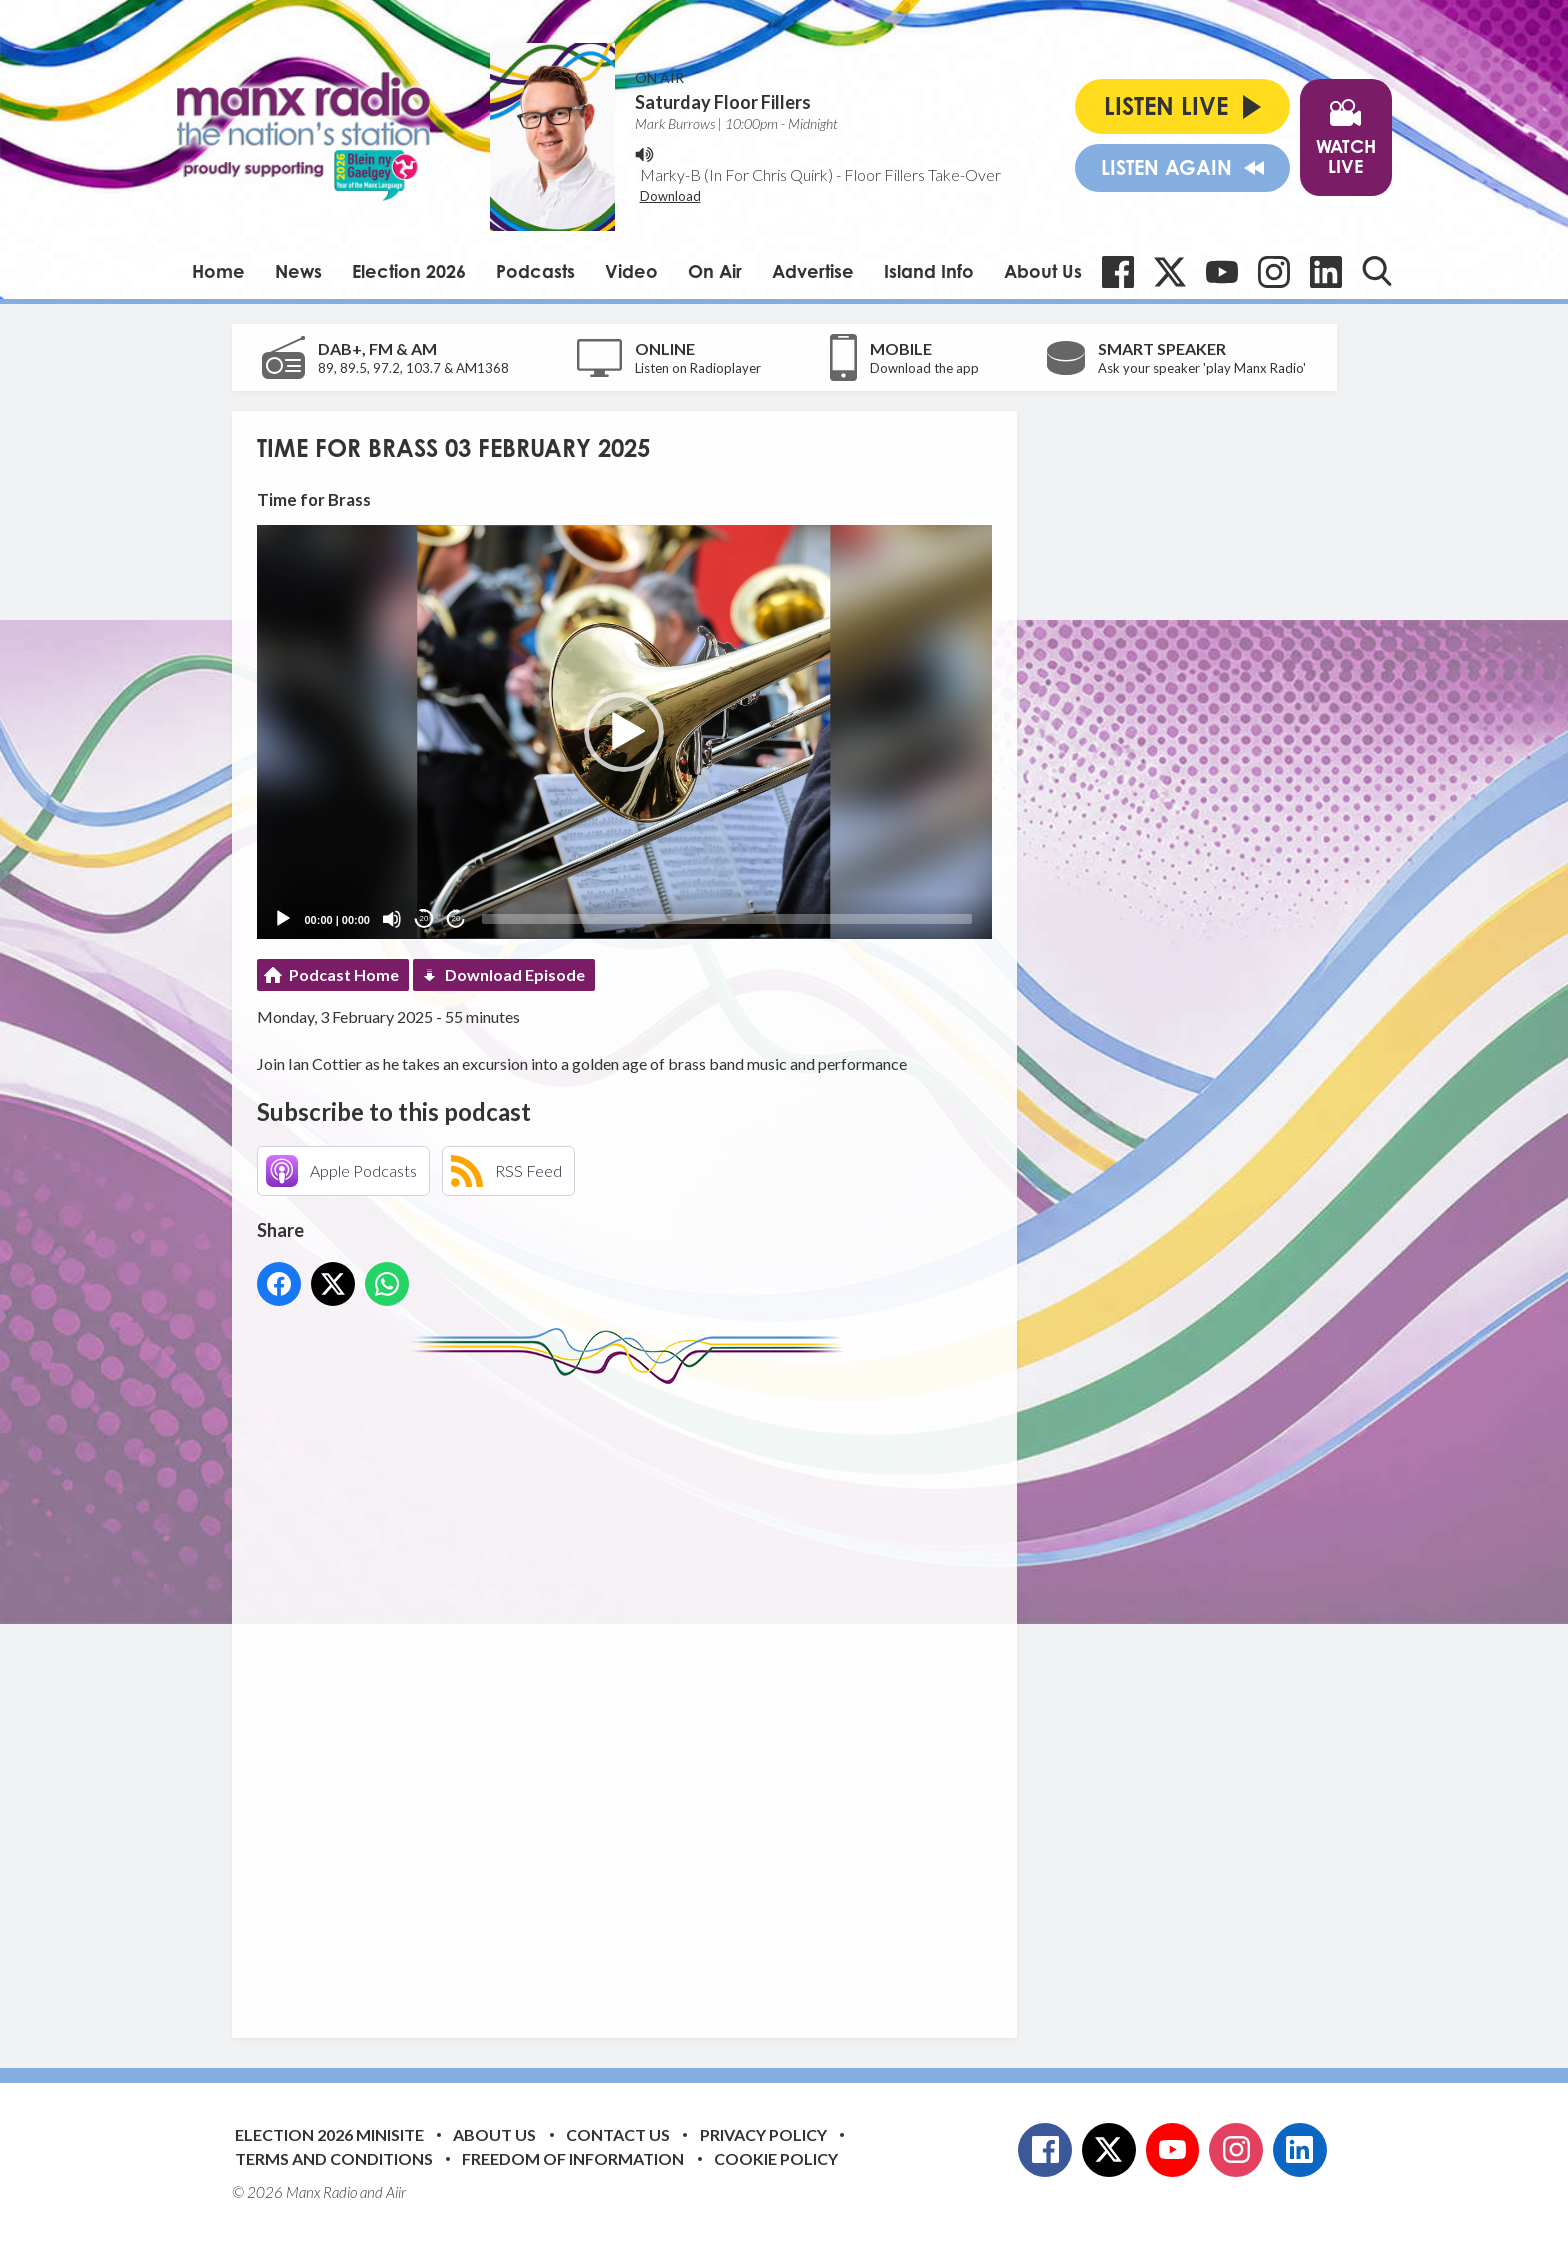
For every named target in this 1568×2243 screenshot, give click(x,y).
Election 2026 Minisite (329, 2134)
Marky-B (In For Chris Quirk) (736, 174)
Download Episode (515, 974)
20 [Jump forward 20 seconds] (456, 918)
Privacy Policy (763, 2134)
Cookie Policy (776, 2158)
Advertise (813, 271)
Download (670, 196)
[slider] (727, 919)
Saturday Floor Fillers (723, 102)
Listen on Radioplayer (698, 368)
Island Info (929, 271)
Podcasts (535, 271)
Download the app (924, 368)
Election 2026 (409, 271)
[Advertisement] (632, 1696)
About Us (1043, 271)
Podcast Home (344, 974)
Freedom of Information (573, 2158)
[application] (624, 731)
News (298, 271)
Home (218, 271)
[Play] (283, 919)
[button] (624, 732)
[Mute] (392, 919)
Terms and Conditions (334, 2158)
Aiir (396, 2192)
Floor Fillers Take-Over (922, 174)
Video (631, 271)
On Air (715, 271)
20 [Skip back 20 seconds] (424, 918)
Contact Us (618, 2134)
